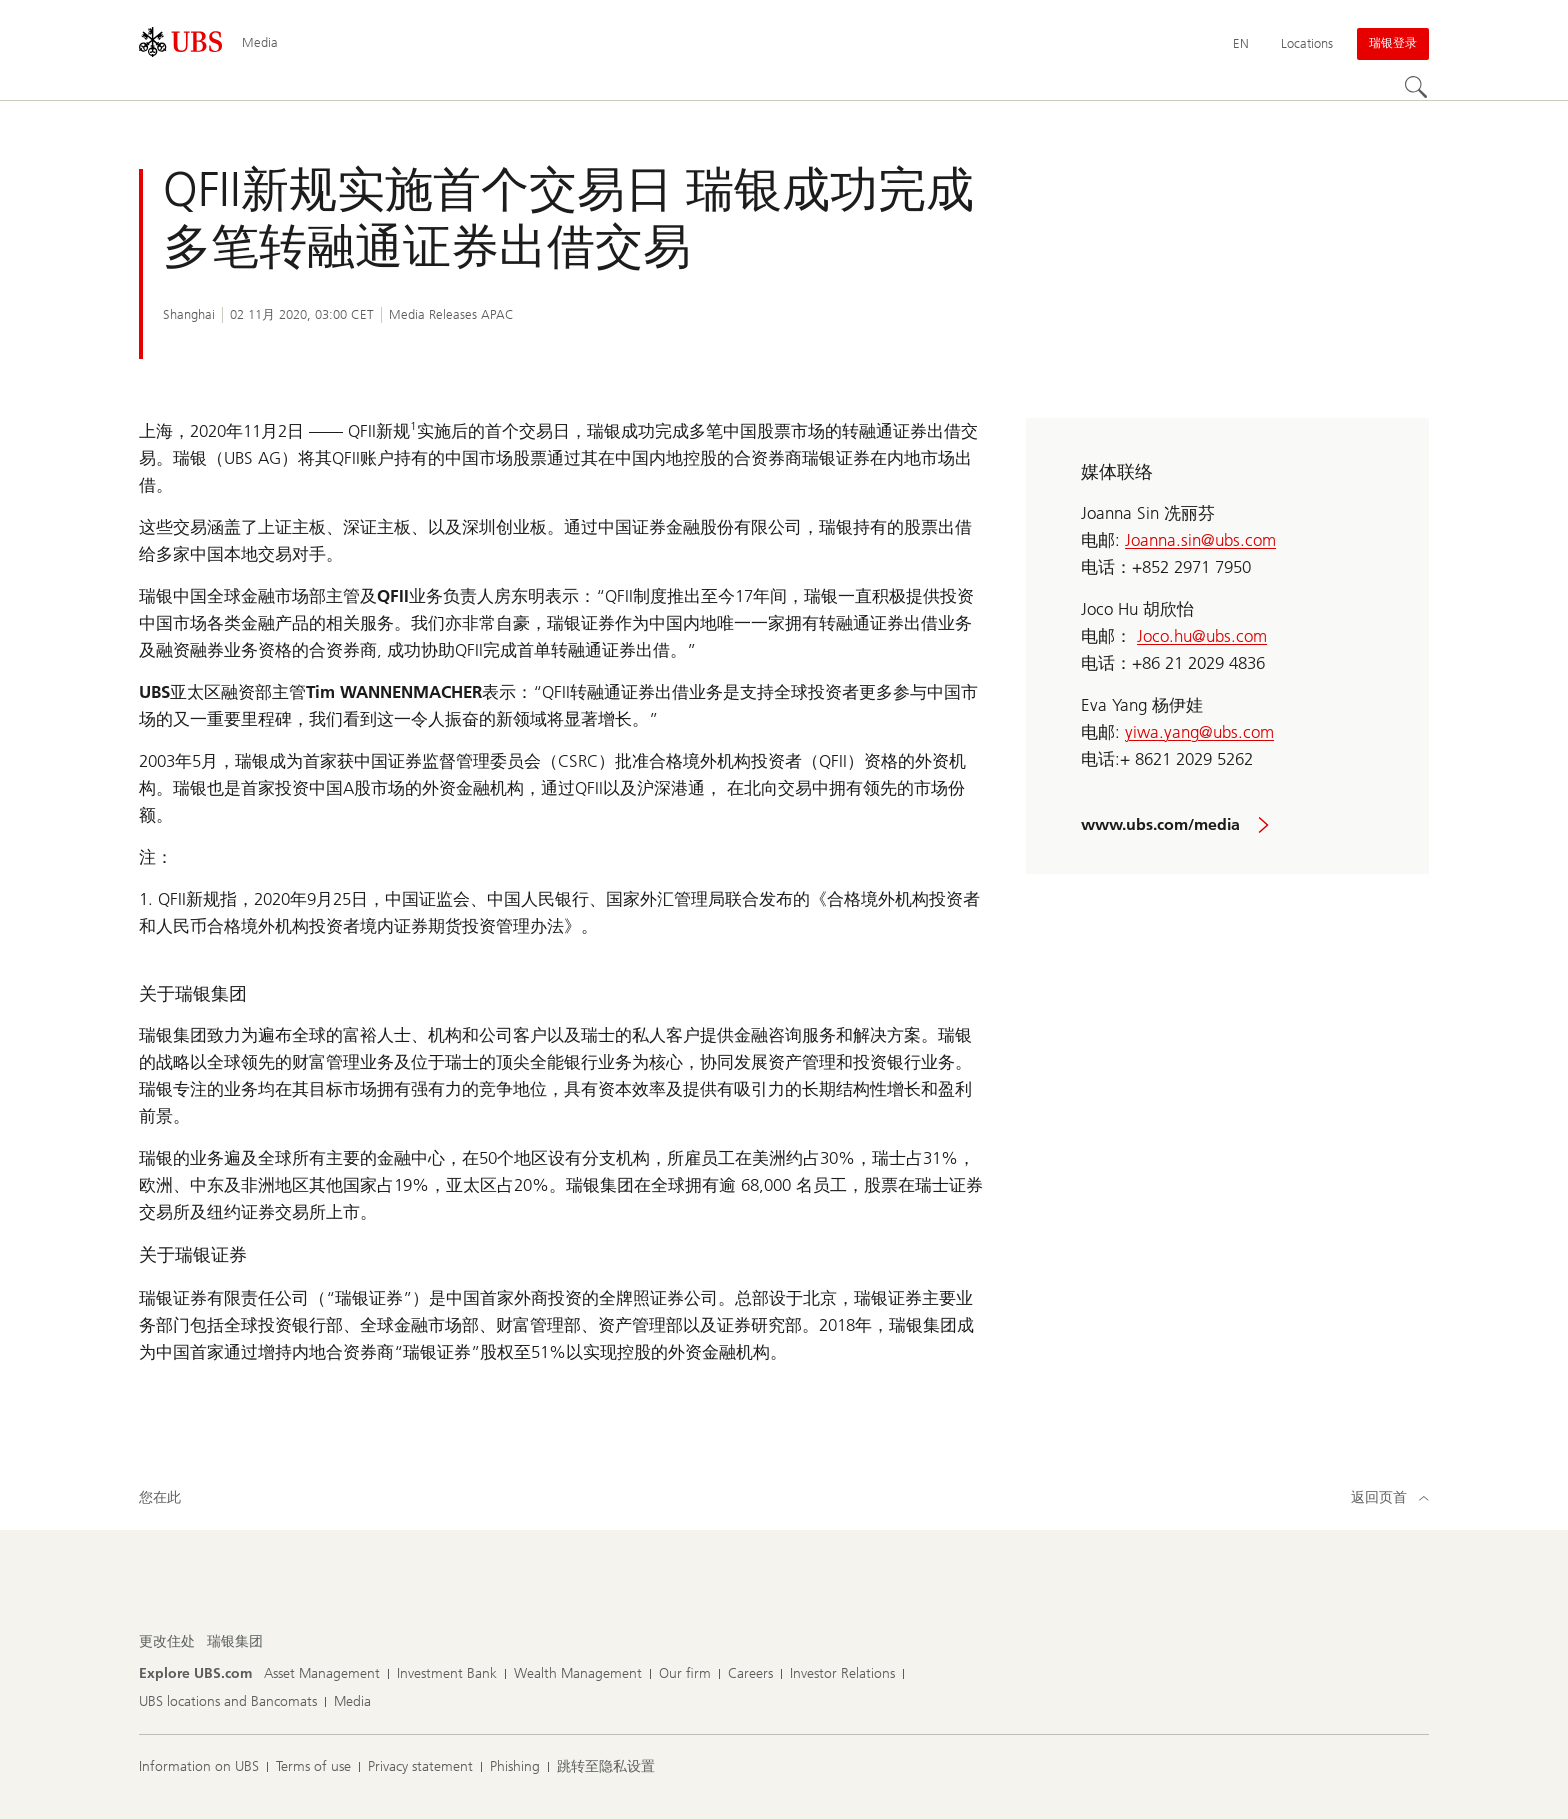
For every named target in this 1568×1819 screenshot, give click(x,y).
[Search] (1417, 88)
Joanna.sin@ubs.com (1200, 540)
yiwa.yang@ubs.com (1199, 732)
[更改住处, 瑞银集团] (235, 1642)
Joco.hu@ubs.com (1202, 636)
